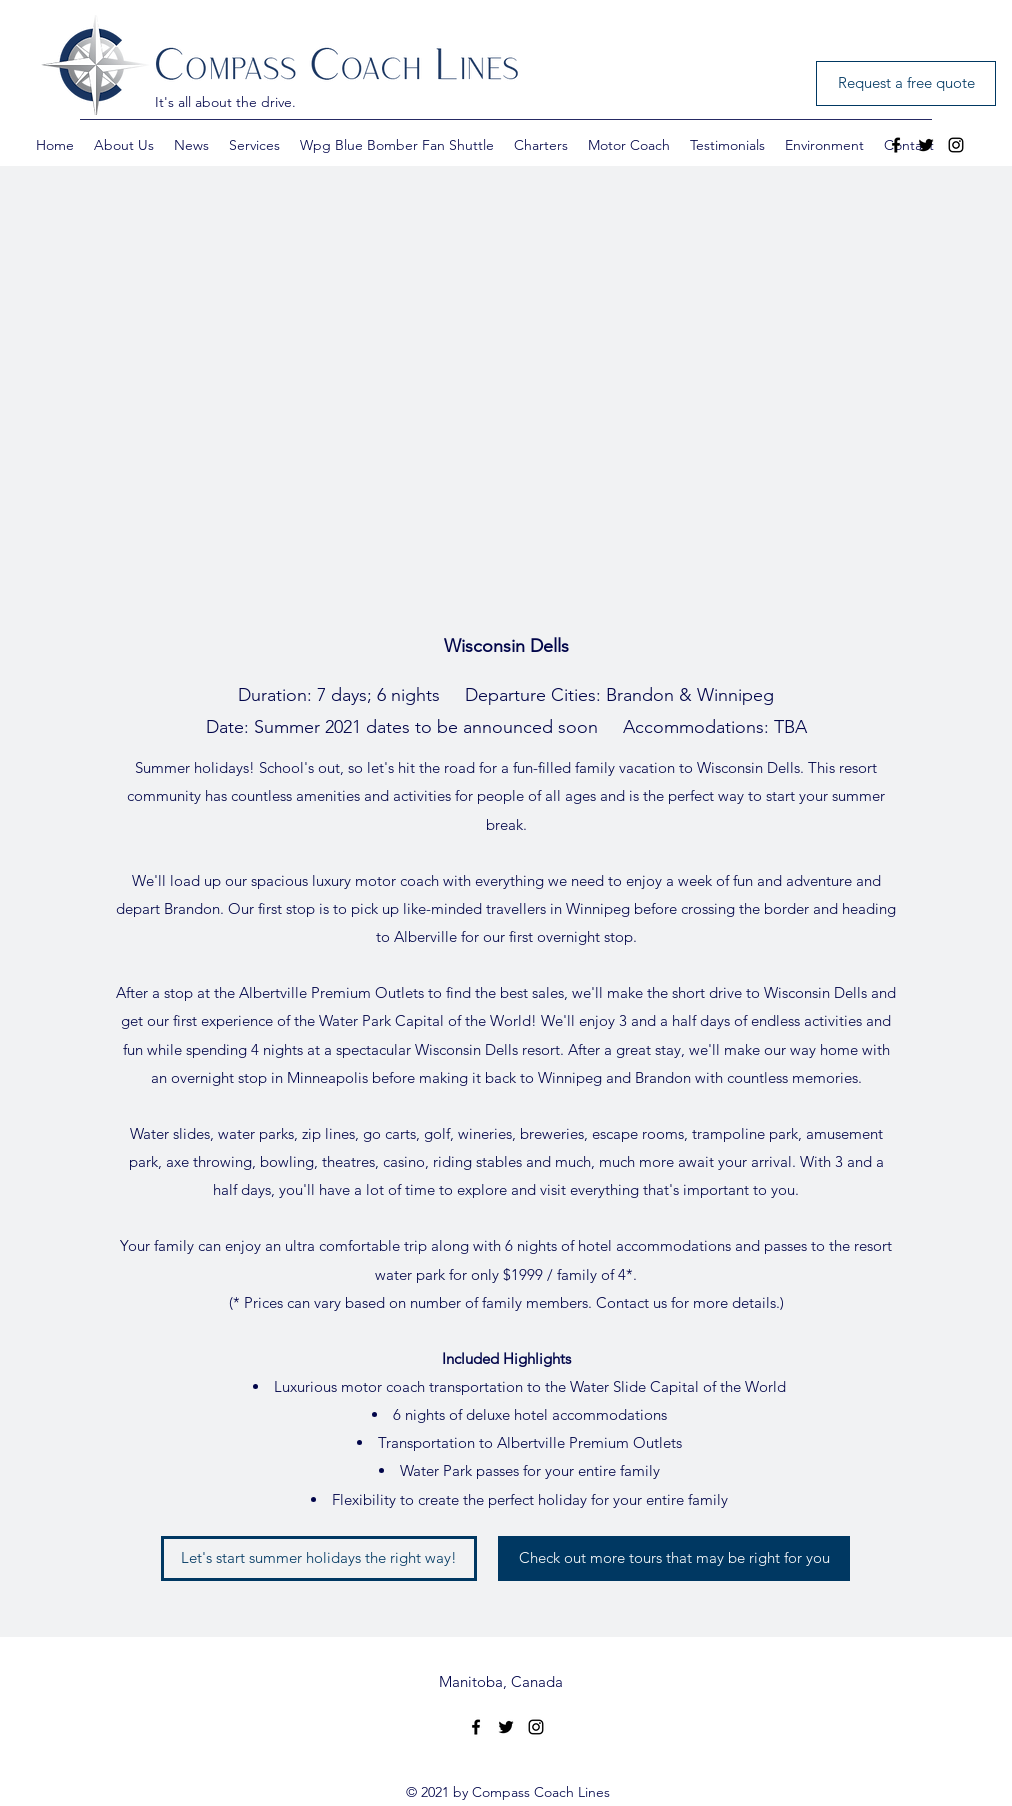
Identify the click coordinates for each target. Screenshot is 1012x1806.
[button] (124, 145)
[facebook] (896, 145)
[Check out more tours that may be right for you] (674, 1558)
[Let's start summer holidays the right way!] (319, 1558)
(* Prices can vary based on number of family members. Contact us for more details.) (506, 1302)
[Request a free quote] (906, 83)
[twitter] (926, 145)
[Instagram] (956, 145)
